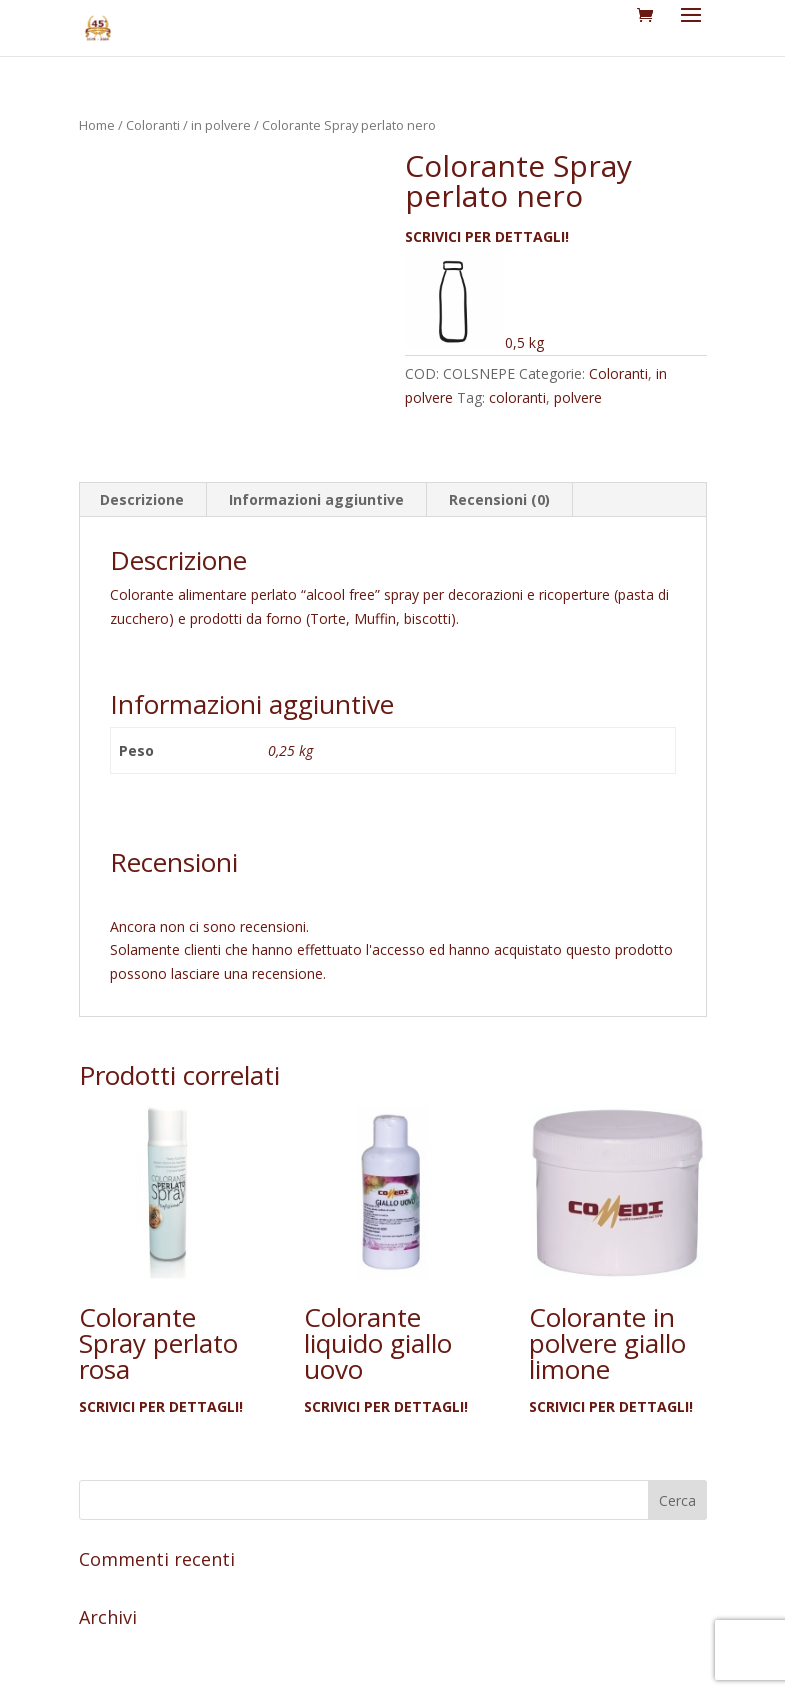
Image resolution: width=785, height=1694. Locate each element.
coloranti (517, 397)
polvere (578, 397)
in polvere (221, 125)
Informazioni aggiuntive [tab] (316, 499)
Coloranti (153, 125)
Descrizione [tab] (142, 499)
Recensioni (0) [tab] (499, 499)
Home (97, 125)
